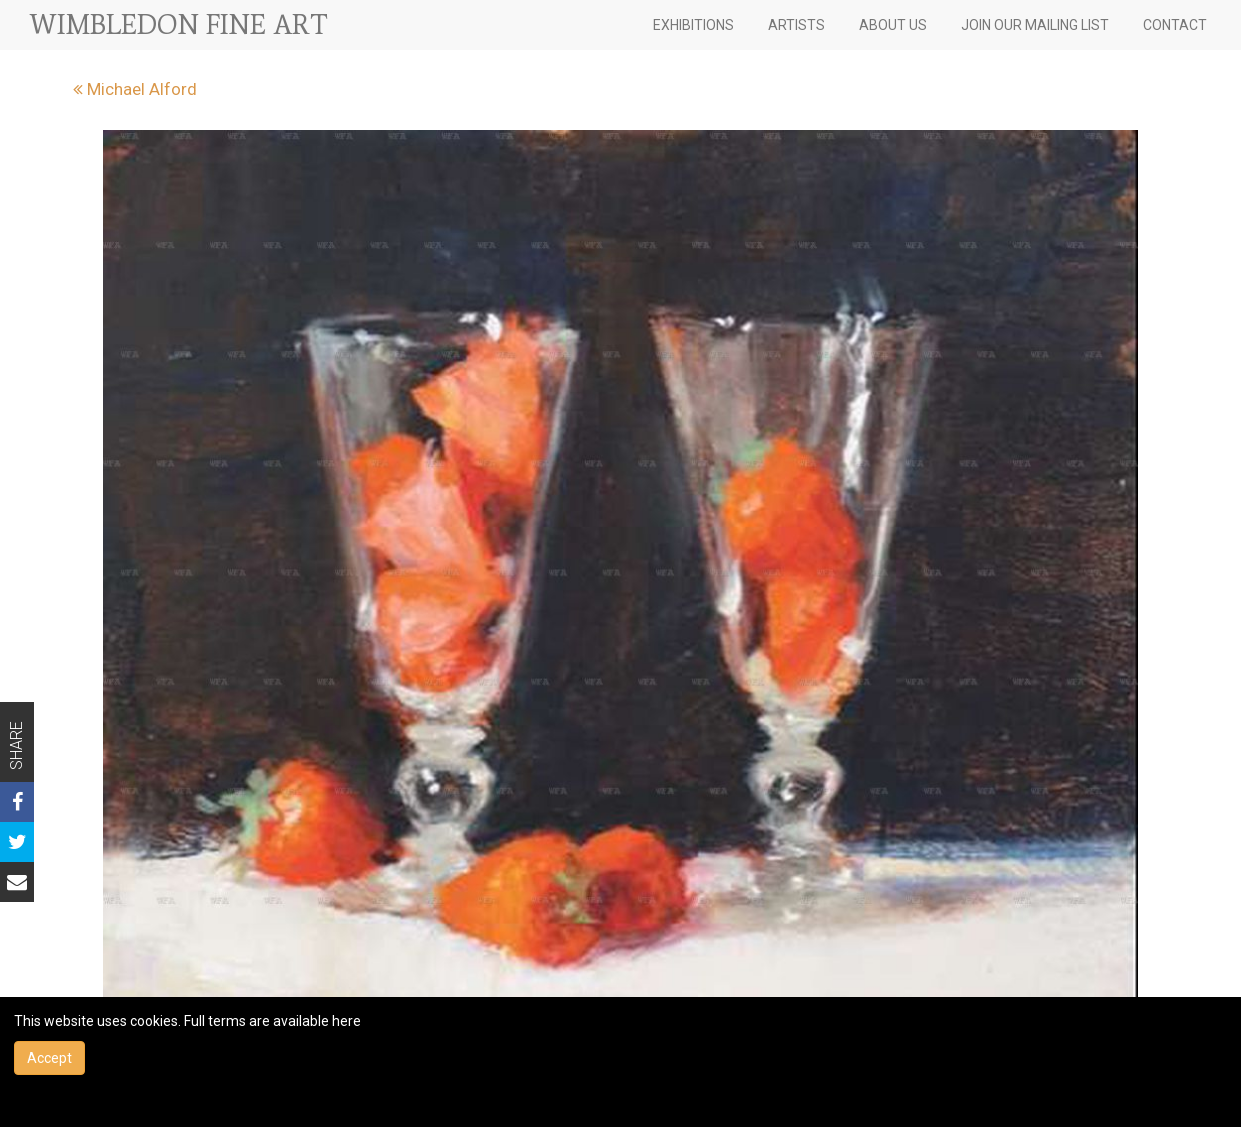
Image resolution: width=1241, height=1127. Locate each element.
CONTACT (1175, 25)
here (346, 1021)
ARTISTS (796, 25)
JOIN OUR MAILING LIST (1035, 25)
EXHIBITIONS (693, 25)
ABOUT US (893, 25)
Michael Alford (135, 89)
